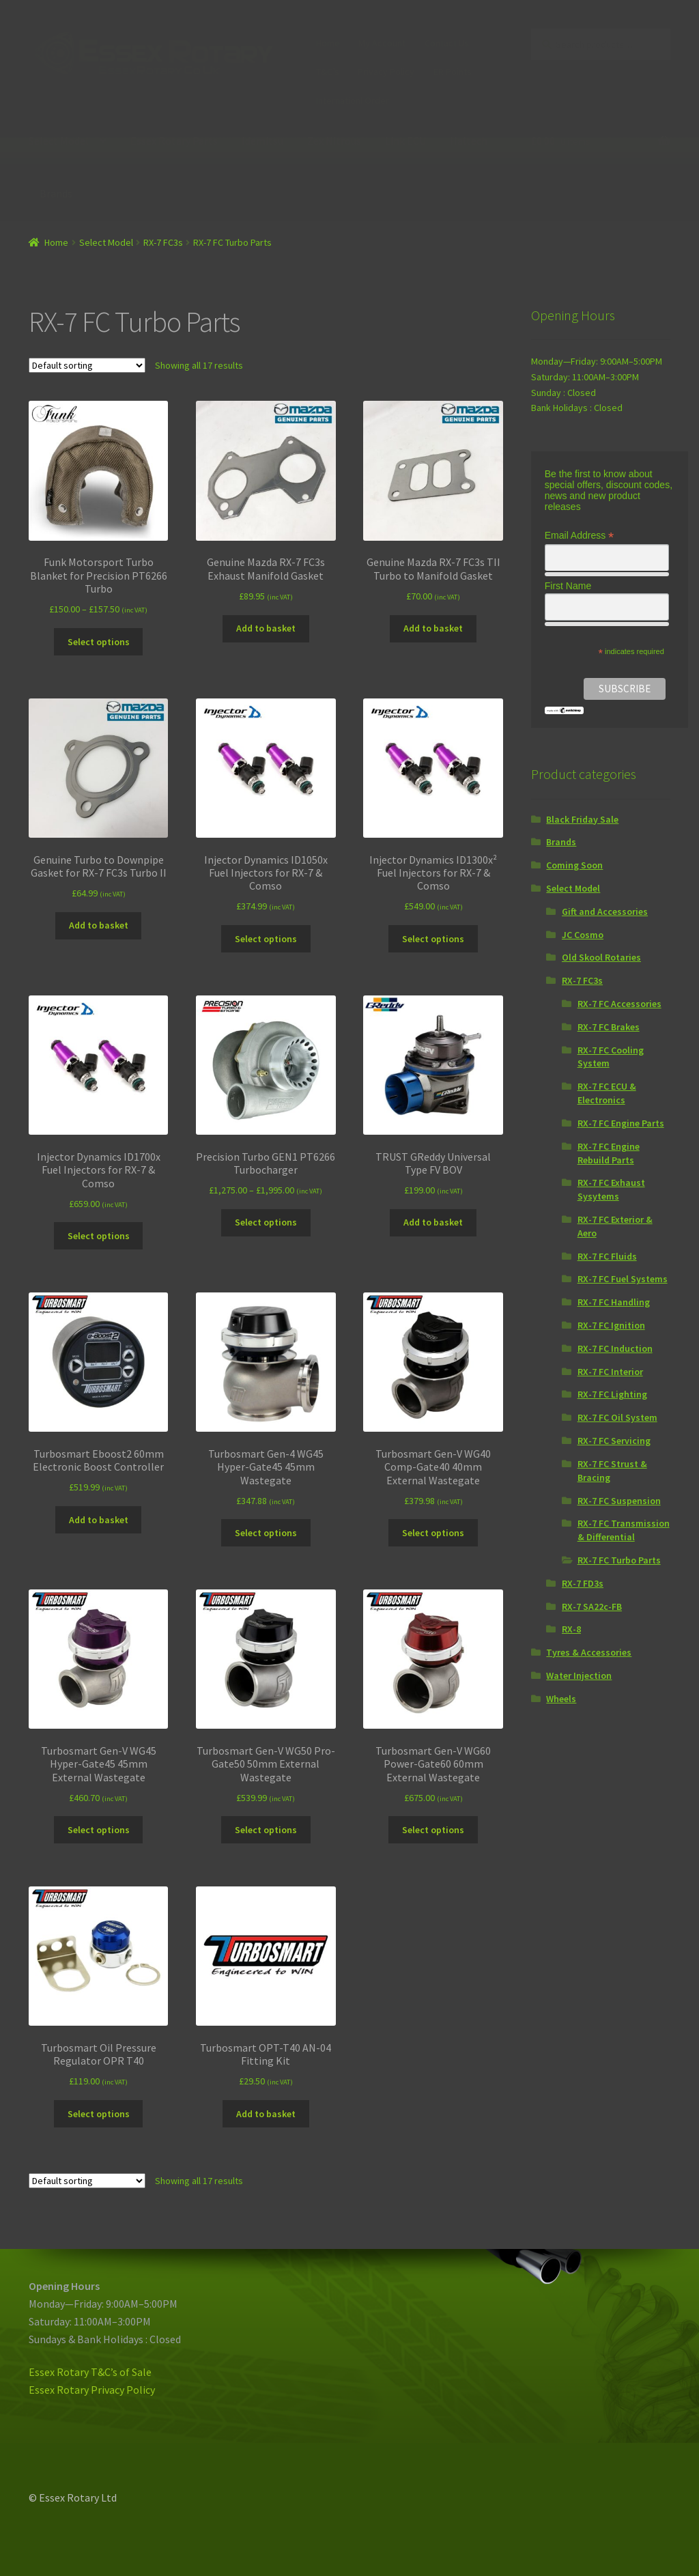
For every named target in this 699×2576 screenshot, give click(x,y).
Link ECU (405, 140)
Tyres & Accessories (588, 1652)
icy (149, 2389)
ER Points (452, 72)
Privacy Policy (386, 72)
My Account (381, 43)
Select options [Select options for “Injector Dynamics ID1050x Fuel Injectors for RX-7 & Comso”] (266, 939)
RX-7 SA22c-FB (592, 1606)
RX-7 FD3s (582, 1583)
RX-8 (571, 1629)
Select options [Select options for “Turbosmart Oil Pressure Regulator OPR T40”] (99, 2114)
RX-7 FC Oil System (617, 1417)
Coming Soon (574, 865)
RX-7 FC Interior (610, 1371)
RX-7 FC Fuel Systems (622, 1279)
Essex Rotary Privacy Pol (86, 2389)
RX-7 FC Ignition (611, 1325)
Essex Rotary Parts (174, 140)
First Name (568, 585)
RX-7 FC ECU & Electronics (606, 1093)
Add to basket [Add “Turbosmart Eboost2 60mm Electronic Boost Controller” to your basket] (98, 1520)
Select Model (59, 140)
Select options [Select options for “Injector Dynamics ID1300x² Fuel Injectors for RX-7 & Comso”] (433, 939)
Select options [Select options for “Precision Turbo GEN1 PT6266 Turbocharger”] (266, 1222)
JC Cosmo (582, 935)
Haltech (468, 140)
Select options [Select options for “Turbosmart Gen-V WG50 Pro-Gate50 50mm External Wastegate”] (266, 1830)
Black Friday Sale (582, 819)
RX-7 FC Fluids (607, 1256)
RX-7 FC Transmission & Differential (623, 1530)
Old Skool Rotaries (601, 957)
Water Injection (579, 1675)
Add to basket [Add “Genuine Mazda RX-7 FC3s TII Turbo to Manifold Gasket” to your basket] (433, 628)
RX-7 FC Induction (615, 1348)
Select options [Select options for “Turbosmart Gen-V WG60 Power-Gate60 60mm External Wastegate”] (433, 1830)
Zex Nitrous (334, 140)
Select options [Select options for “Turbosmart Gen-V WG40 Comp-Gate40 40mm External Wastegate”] (433, 1533)
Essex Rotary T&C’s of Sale (90, 2372)
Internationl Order (352, 100)
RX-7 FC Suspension (619, 1501)
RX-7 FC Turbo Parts (619, 1560)
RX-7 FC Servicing (614, 1440)
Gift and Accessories (605, 911)
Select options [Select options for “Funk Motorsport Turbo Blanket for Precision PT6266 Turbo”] (99, 642)
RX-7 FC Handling (613, 1302)
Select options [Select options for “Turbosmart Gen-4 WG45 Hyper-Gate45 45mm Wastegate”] (266, 1533)
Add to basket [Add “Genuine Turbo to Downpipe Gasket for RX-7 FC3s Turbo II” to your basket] (98, 925)
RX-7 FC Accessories (619, 1003)
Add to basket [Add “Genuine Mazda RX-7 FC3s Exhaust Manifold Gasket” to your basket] (266, 628)
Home (328, 43)
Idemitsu (262, 140)
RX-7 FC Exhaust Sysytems (611, 1189)
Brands (56, 193)
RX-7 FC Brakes (608, 1027)
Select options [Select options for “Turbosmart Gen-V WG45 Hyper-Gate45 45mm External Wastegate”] (99, 1830)
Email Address (579, 535)
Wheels (561, 1699)
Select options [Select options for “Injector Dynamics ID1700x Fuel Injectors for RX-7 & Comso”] (99, 1236)
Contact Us (447, 43)
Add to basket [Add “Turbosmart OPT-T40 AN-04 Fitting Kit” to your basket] (266, 2114)
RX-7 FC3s (163, 242)
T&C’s (327, 72)
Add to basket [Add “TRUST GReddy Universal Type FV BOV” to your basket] (433, 1222)
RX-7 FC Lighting (612, 1394)
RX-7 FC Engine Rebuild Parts (608, 1153)
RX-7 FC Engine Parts (620, 1123)
